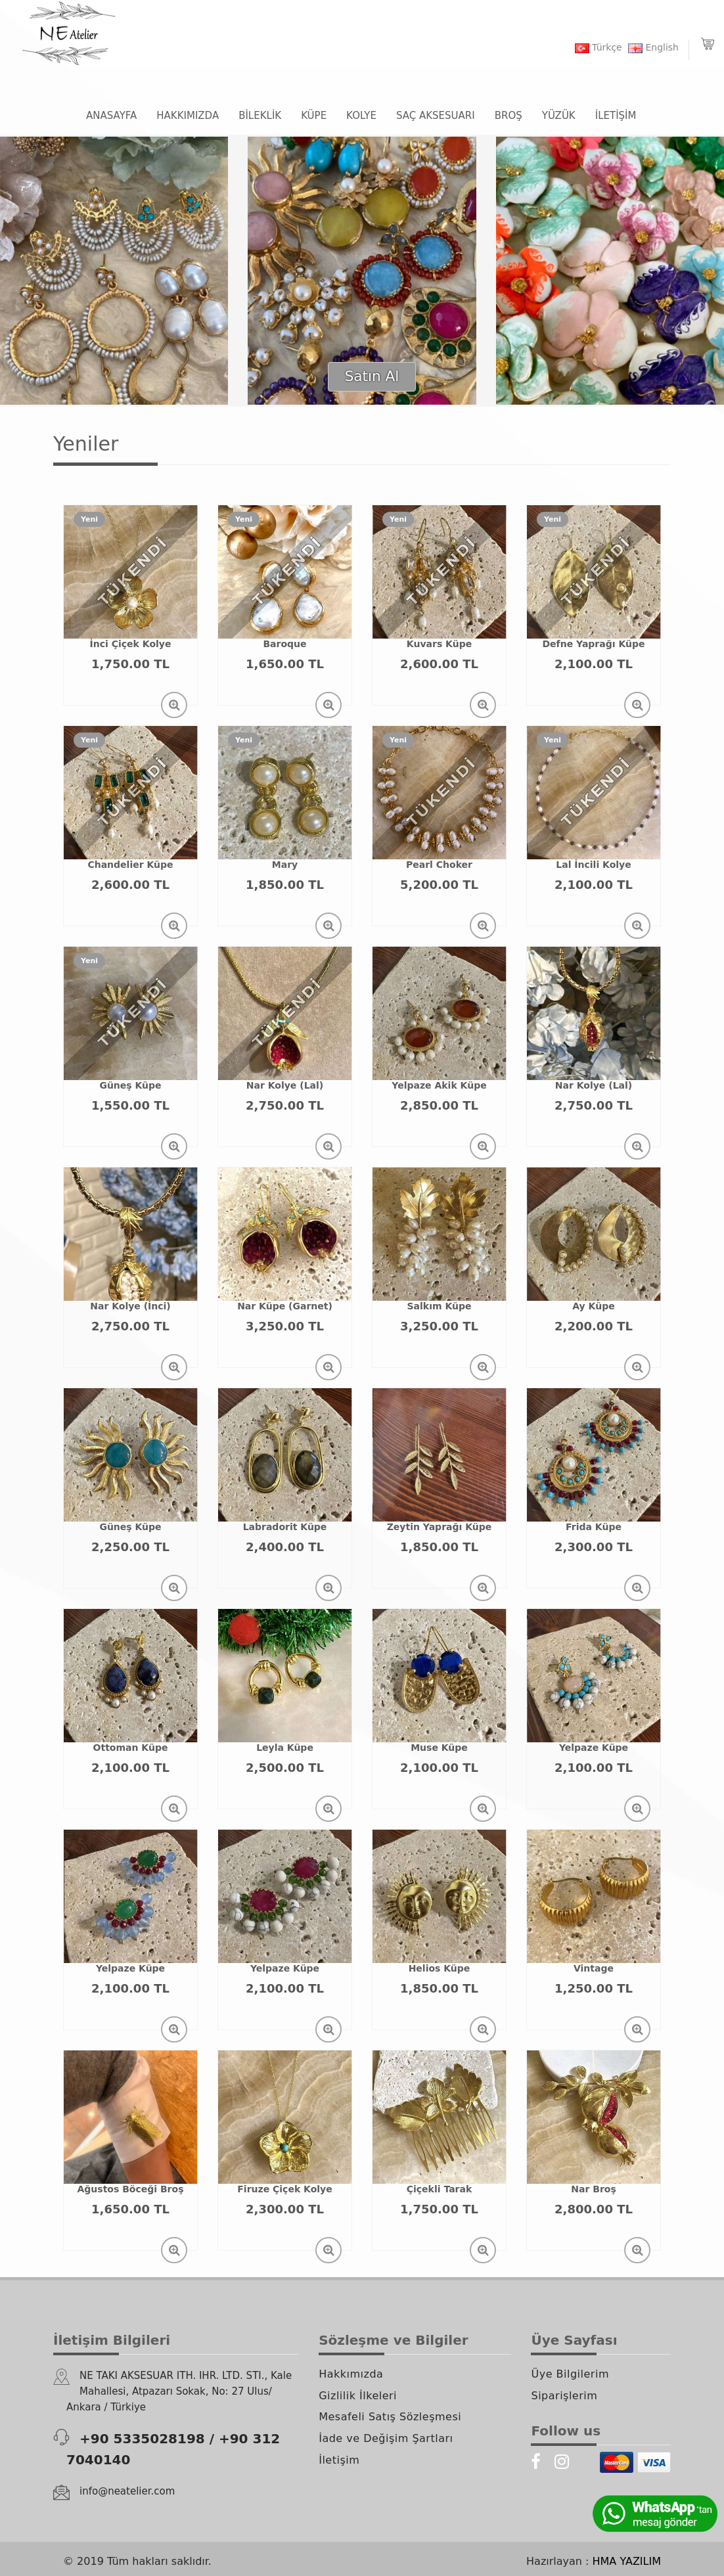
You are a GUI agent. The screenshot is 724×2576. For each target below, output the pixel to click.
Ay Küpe (593, 1306)
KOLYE (361, 116)
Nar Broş (593, 2189)
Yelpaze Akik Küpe (439, 1085)
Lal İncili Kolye (593, 864)
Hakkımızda (351, 2374)
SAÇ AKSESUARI (435, 116)
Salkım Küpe (439, 1306)
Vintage (594, 1968)
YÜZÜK (559, 116)
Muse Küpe (439, 1747)
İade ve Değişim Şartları (386, 2438)
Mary (285, 864)
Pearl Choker (439, 864)
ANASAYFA (111, 116)
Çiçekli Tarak (439, 2189)
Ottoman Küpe (130, 1747)
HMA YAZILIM (627, 2561)
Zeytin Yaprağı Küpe (439, 1527)
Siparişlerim (564, 2395)
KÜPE (314, 116)
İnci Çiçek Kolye (130, 644)
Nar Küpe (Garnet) (284, 1306)
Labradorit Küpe (285, 1527)
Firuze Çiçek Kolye (284, 2189)
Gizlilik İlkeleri (358, 2395)
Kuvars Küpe (439, 644)
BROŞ (508, 116)
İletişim (339, 2460)
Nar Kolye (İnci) (130, 1306)
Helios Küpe (439, 1968)
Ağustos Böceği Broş (131, 2189)
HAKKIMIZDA (187, 116)
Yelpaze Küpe (593, 1747)
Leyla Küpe (284, 1747)
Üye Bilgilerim (569, 2374)
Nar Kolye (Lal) (284, 1085)
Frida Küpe (594, 1527)
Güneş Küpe (130, 1085)
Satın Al (372, 376)
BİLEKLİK (259, 116)
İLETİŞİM (616, 116)
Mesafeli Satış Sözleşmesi (390, 2416)
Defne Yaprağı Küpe (594, 644)
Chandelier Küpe (130, 864)
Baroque (284, 644)
